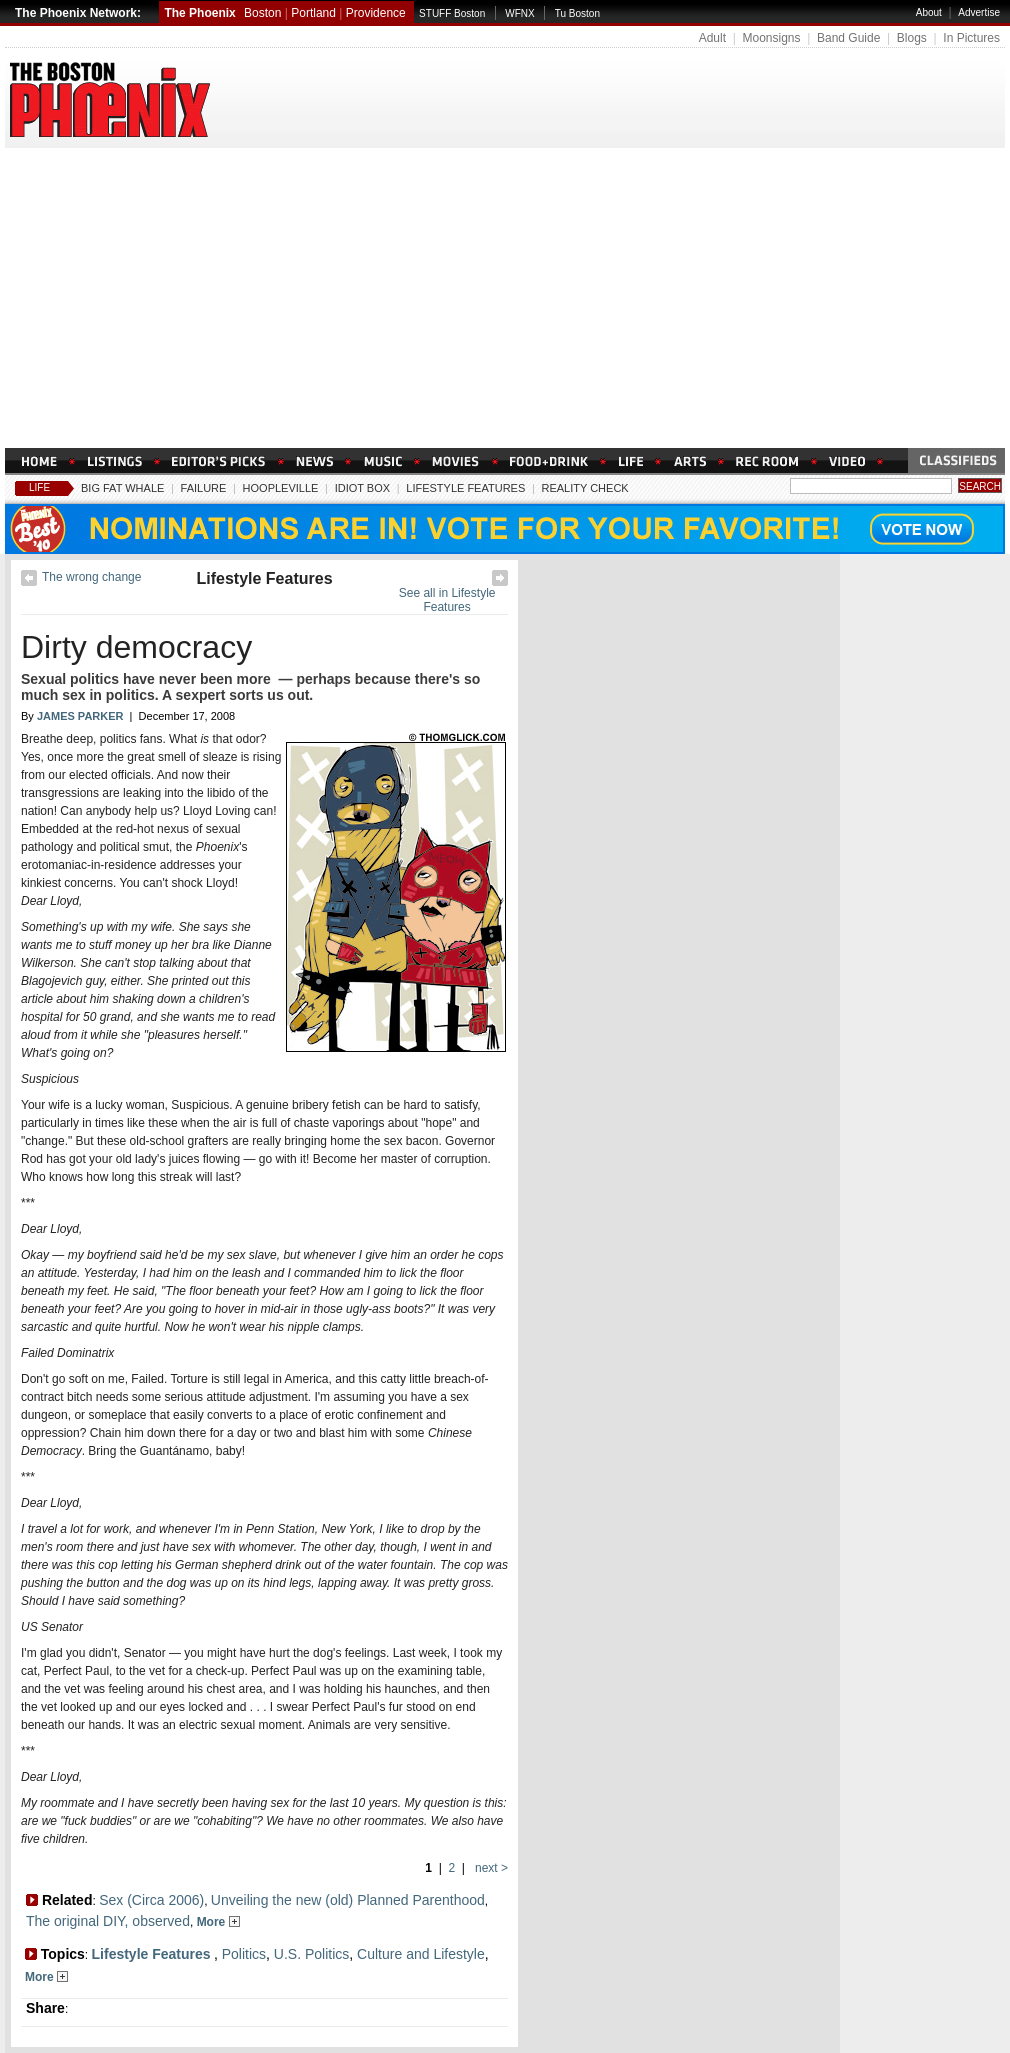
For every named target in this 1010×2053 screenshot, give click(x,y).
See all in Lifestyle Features (447, 600)
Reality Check (584, 488)
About (929, 12)
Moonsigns (771, 38)
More (218, 1922)
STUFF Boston (452, 13)
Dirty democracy (136, 647)
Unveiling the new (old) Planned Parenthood (348, 1900)
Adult (712, 38)
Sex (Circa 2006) (151, 1900)
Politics (244, 1954)
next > (490, 1868)
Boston (262, 13)
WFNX (519, 13)
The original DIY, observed (108, 1921)
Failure (204, 488)
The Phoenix (199, 13)
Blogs (912, 38)
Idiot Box (362, 488)
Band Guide (848, 38)
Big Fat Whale (122, 488)
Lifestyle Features (465, 488)
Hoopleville (281, 488)
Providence (376, 13)
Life (39, 487)
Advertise (979, 12)
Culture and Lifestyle (421, 1954)
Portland (313, 13)
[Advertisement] (505, 298)
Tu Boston (577, 13)
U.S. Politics (311, 1954)
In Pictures (971, 38)
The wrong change (91, 577)
